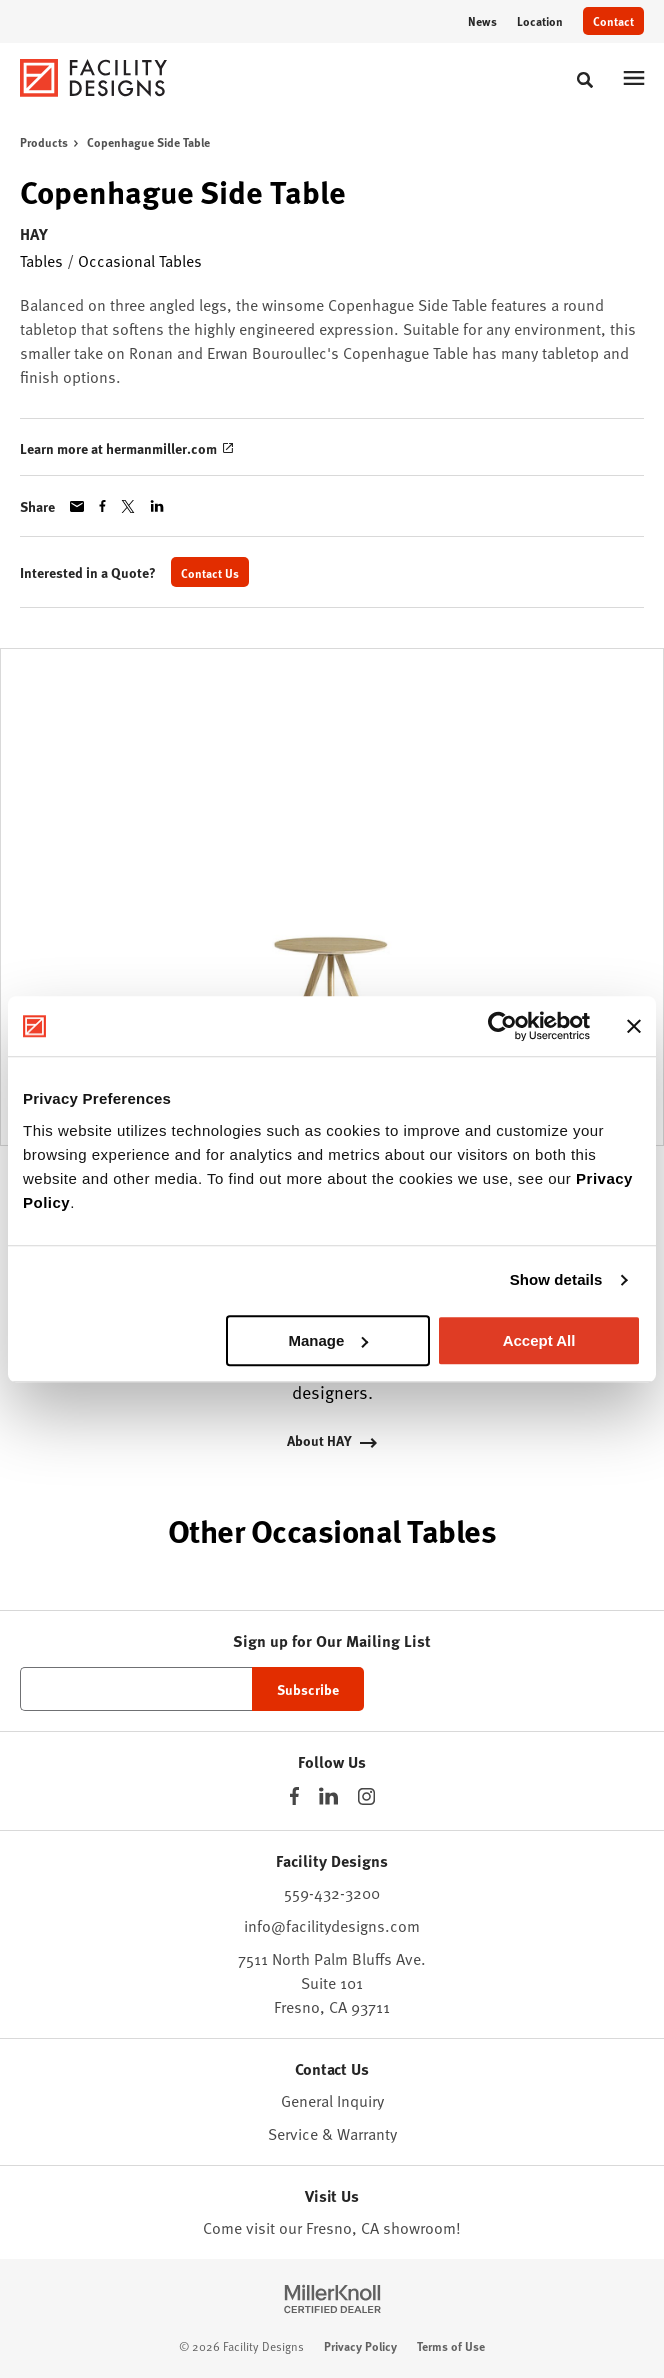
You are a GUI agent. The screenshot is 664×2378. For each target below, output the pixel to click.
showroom (419, 2227)
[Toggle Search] (585, 80)
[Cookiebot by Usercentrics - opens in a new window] (502, 1026)
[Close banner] (634, 1026)
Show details (556, 1279)
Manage (328, 1340)
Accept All (539, 1340)
